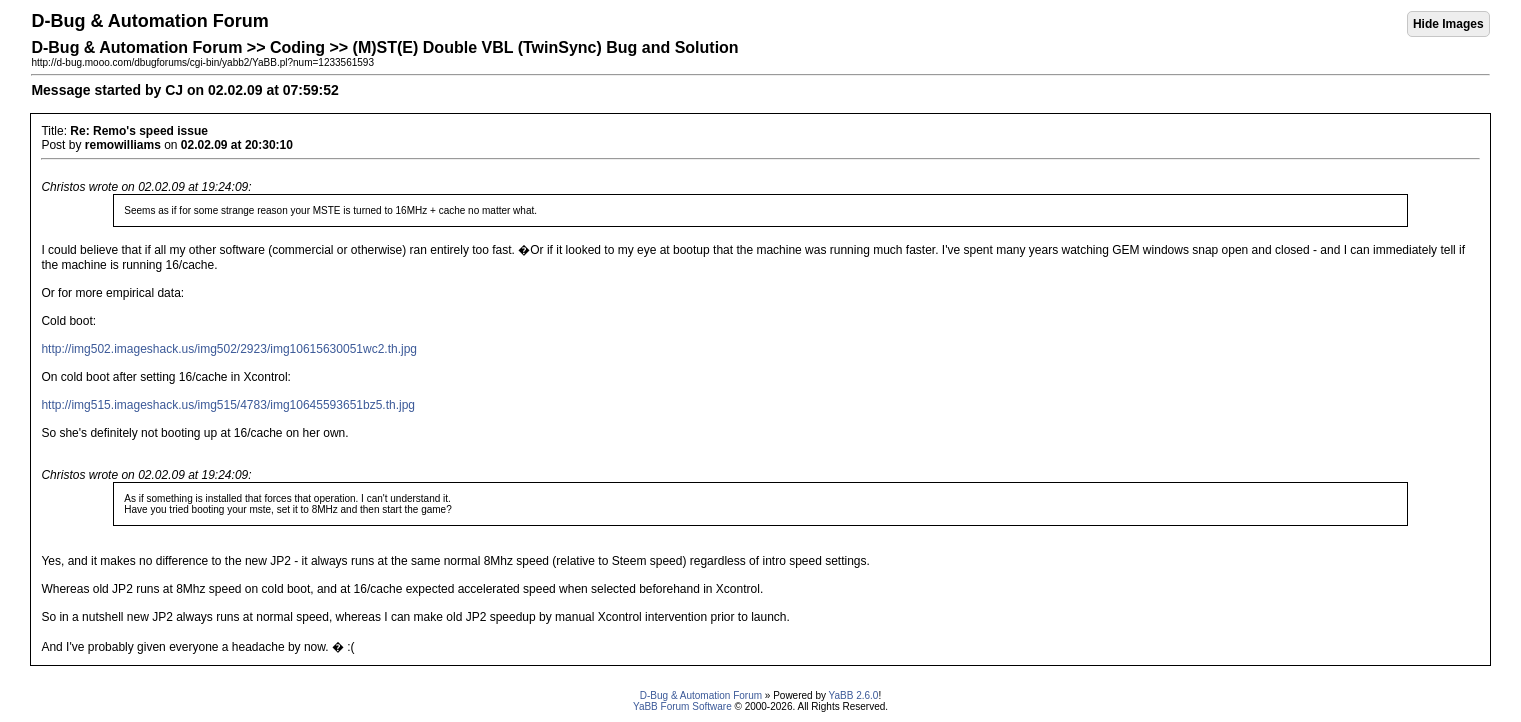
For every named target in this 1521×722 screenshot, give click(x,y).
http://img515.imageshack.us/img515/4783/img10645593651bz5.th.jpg (228, 405)
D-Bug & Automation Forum (701, 695)
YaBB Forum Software (682, 706)
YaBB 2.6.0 (854, 695)
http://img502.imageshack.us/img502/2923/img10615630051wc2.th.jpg (229, 349)
